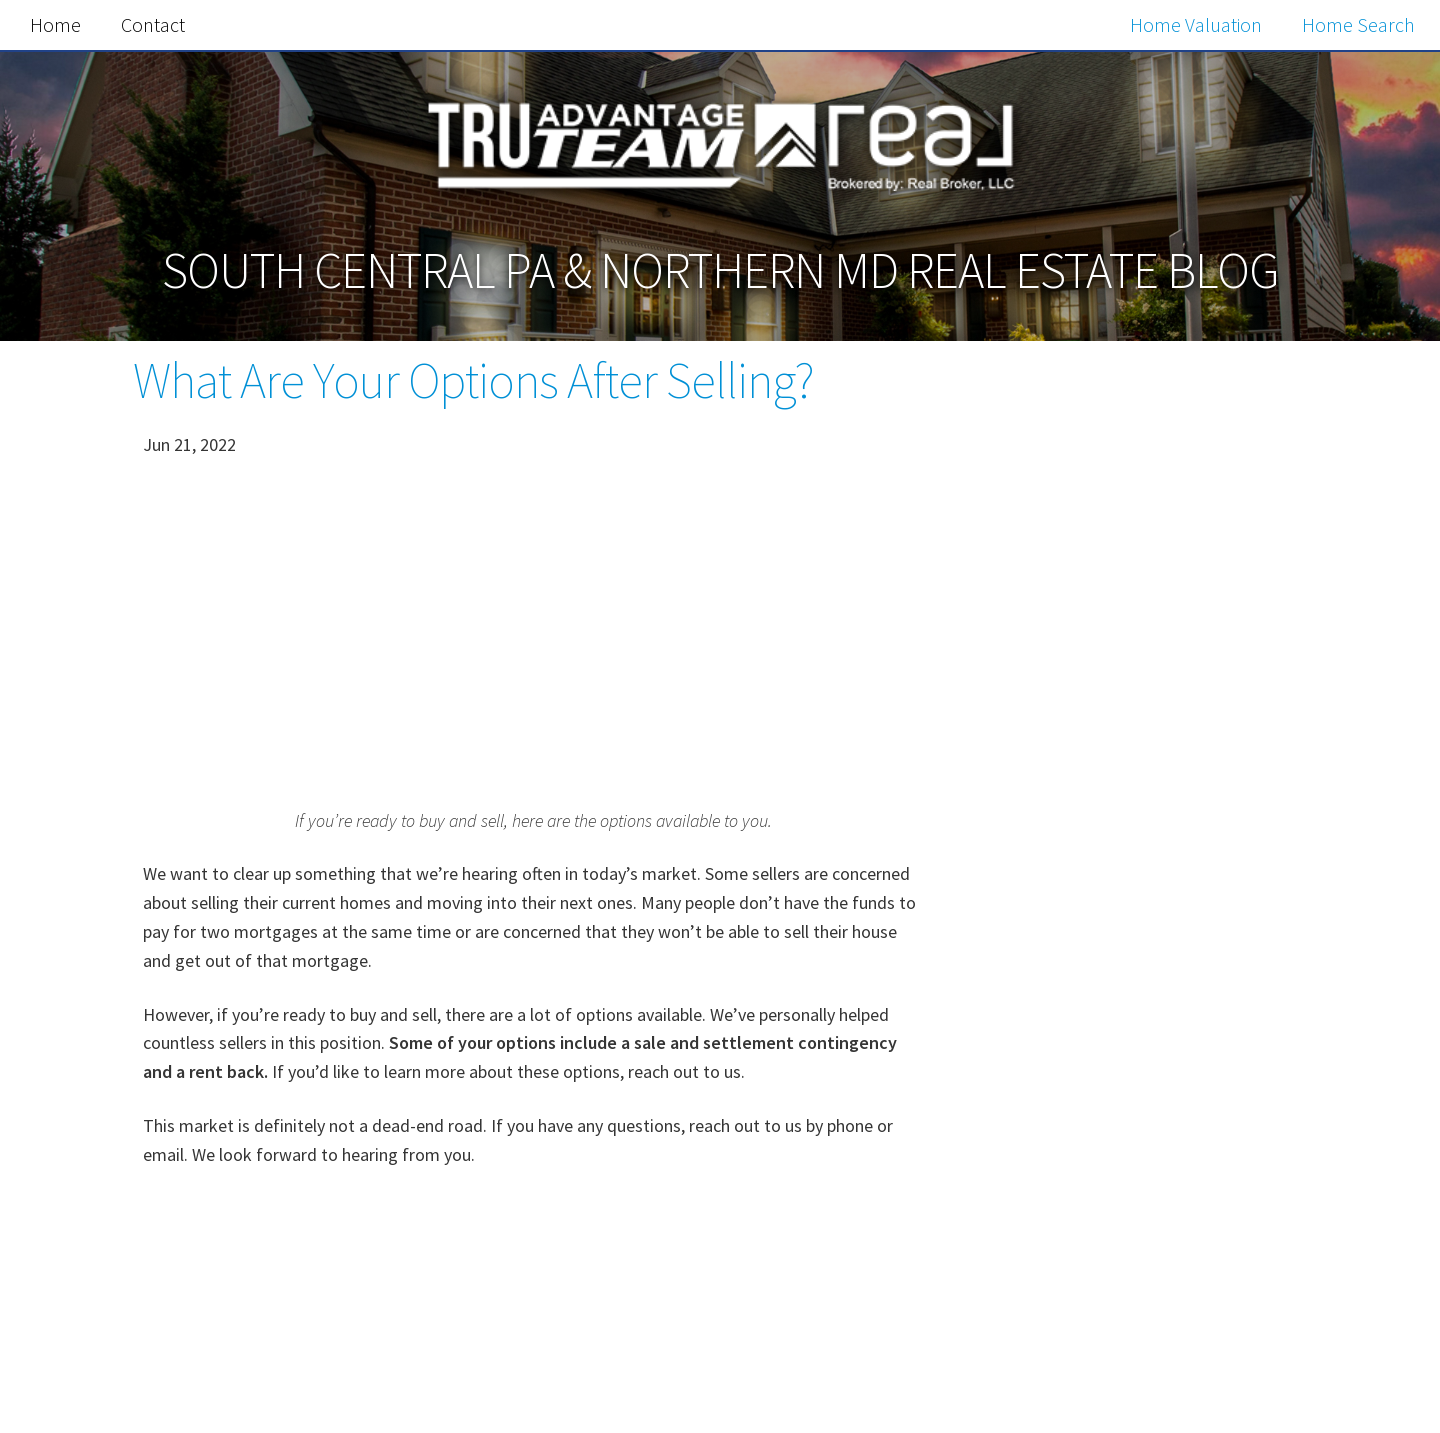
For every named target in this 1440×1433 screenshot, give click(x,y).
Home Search (1358, 24)
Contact (153, 24)
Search (1240, 439)
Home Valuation (1196, 24)
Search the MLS (1131, 1367)
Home (55, 24)
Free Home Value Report (1131, 942)
